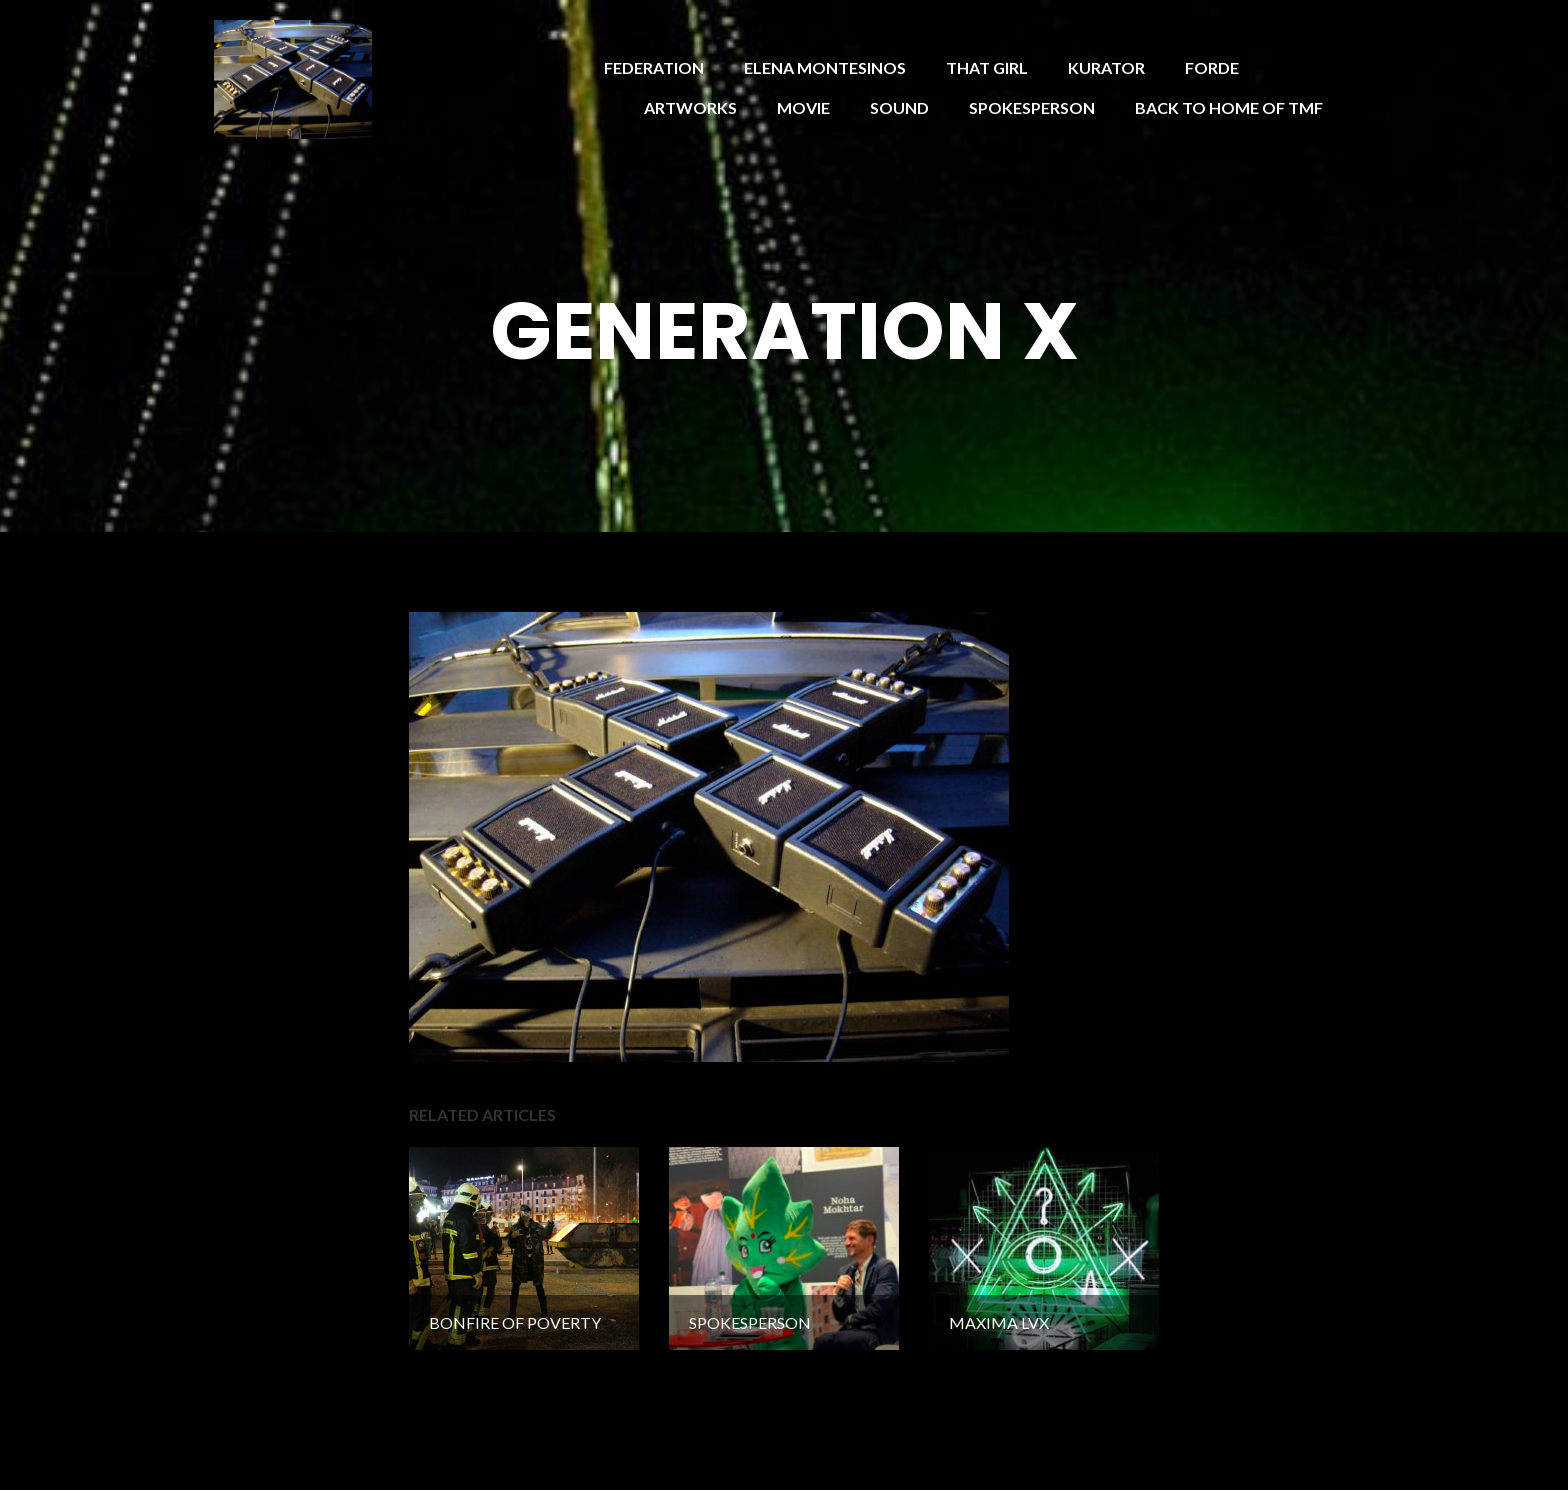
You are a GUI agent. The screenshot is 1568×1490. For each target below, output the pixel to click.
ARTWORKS (690, 107)
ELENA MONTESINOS (825, 67)
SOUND (899, 107)
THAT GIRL (987, 67)
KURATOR (1106, 67)
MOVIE (803, 107)
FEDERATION (654, 67)
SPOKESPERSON (1032, 107)
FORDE (1212, 67)
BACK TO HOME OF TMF (1229, 107)
